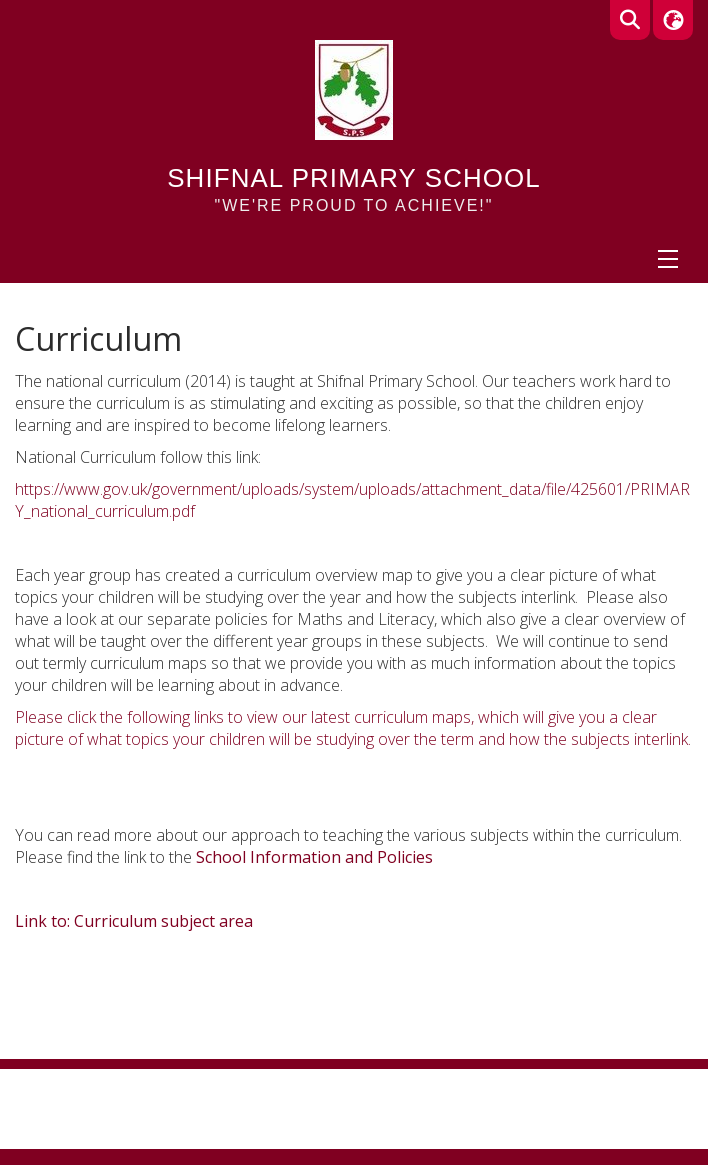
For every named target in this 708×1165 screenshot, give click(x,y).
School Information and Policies (314, 857)
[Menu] (668, 259)
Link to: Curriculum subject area (134, 921)
